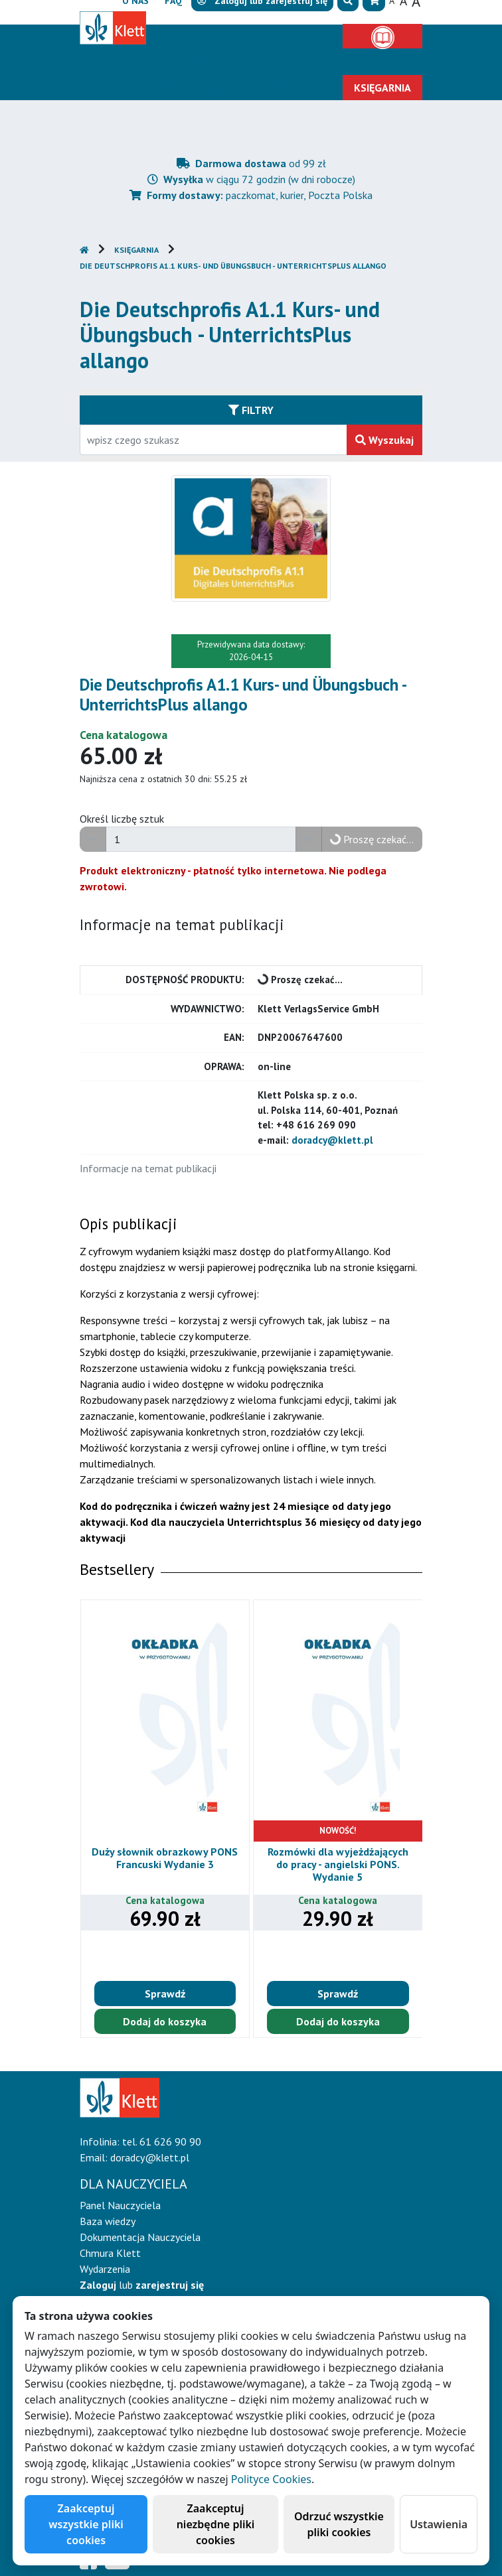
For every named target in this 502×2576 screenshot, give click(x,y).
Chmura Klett (110, 2253)
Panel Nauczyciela (120, 2205)
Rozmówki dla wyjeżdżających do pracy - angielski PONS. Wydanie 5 (338, 1864)
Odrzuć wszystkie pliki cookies (339, 2524)
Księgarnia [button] (382, 87)
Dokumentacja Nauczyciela (140, 2237)
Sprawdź (165, 1993)
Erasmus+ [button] (229, 87)
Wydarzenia (105, 2268)
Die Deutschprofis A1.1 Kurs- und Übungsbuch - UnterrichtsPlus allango (233, 266)
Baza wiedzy (107, 2221)
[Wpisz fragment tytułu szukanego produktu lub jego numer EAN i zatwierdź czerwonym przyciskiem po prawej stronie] (213, 440)
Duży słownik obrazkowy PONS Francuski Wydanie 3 (165, 1858)
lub (142, 2284)
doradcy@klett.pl (332, 1140)
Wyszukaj (384, 439)
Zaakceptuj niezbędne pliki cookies (216, 2524)
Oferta (382, 62)
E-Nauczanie (298, 62)
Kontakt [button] (297, 87)
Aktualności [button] (150, 87)
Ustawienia (438, 2524)
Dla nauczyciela (189, 62)
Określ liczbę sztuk (122, 818)
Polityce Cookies (271, 2479)
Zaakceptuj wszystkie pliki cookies (86, 2524)
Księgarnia (136, 250)
